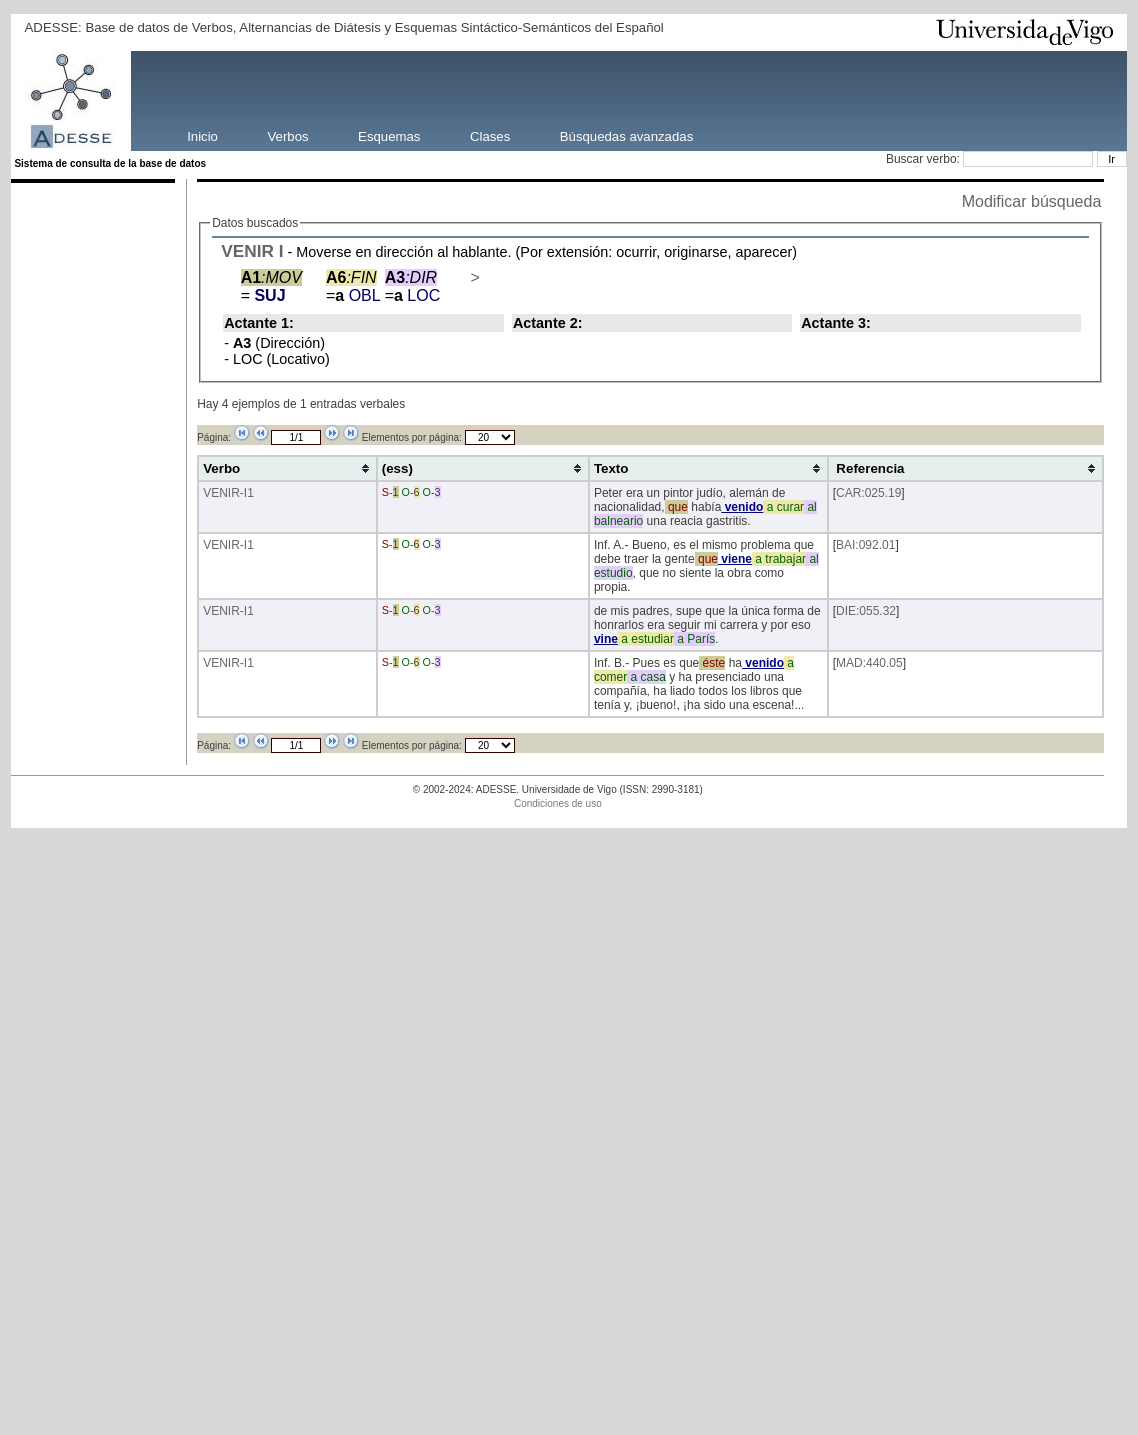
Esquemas (389, 135)
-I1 (247, 493)
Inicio (202, 135)
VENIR (247, 251)
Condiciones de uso (558, 803)
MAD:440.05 (869, 663)
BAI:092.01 (865, 545)
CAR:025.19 (868, 493)
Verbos (288, 135)
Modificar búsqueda (1032, 201)
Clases (490, 135)
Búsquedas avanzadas (626, 135)
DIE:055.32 (866, 611)
